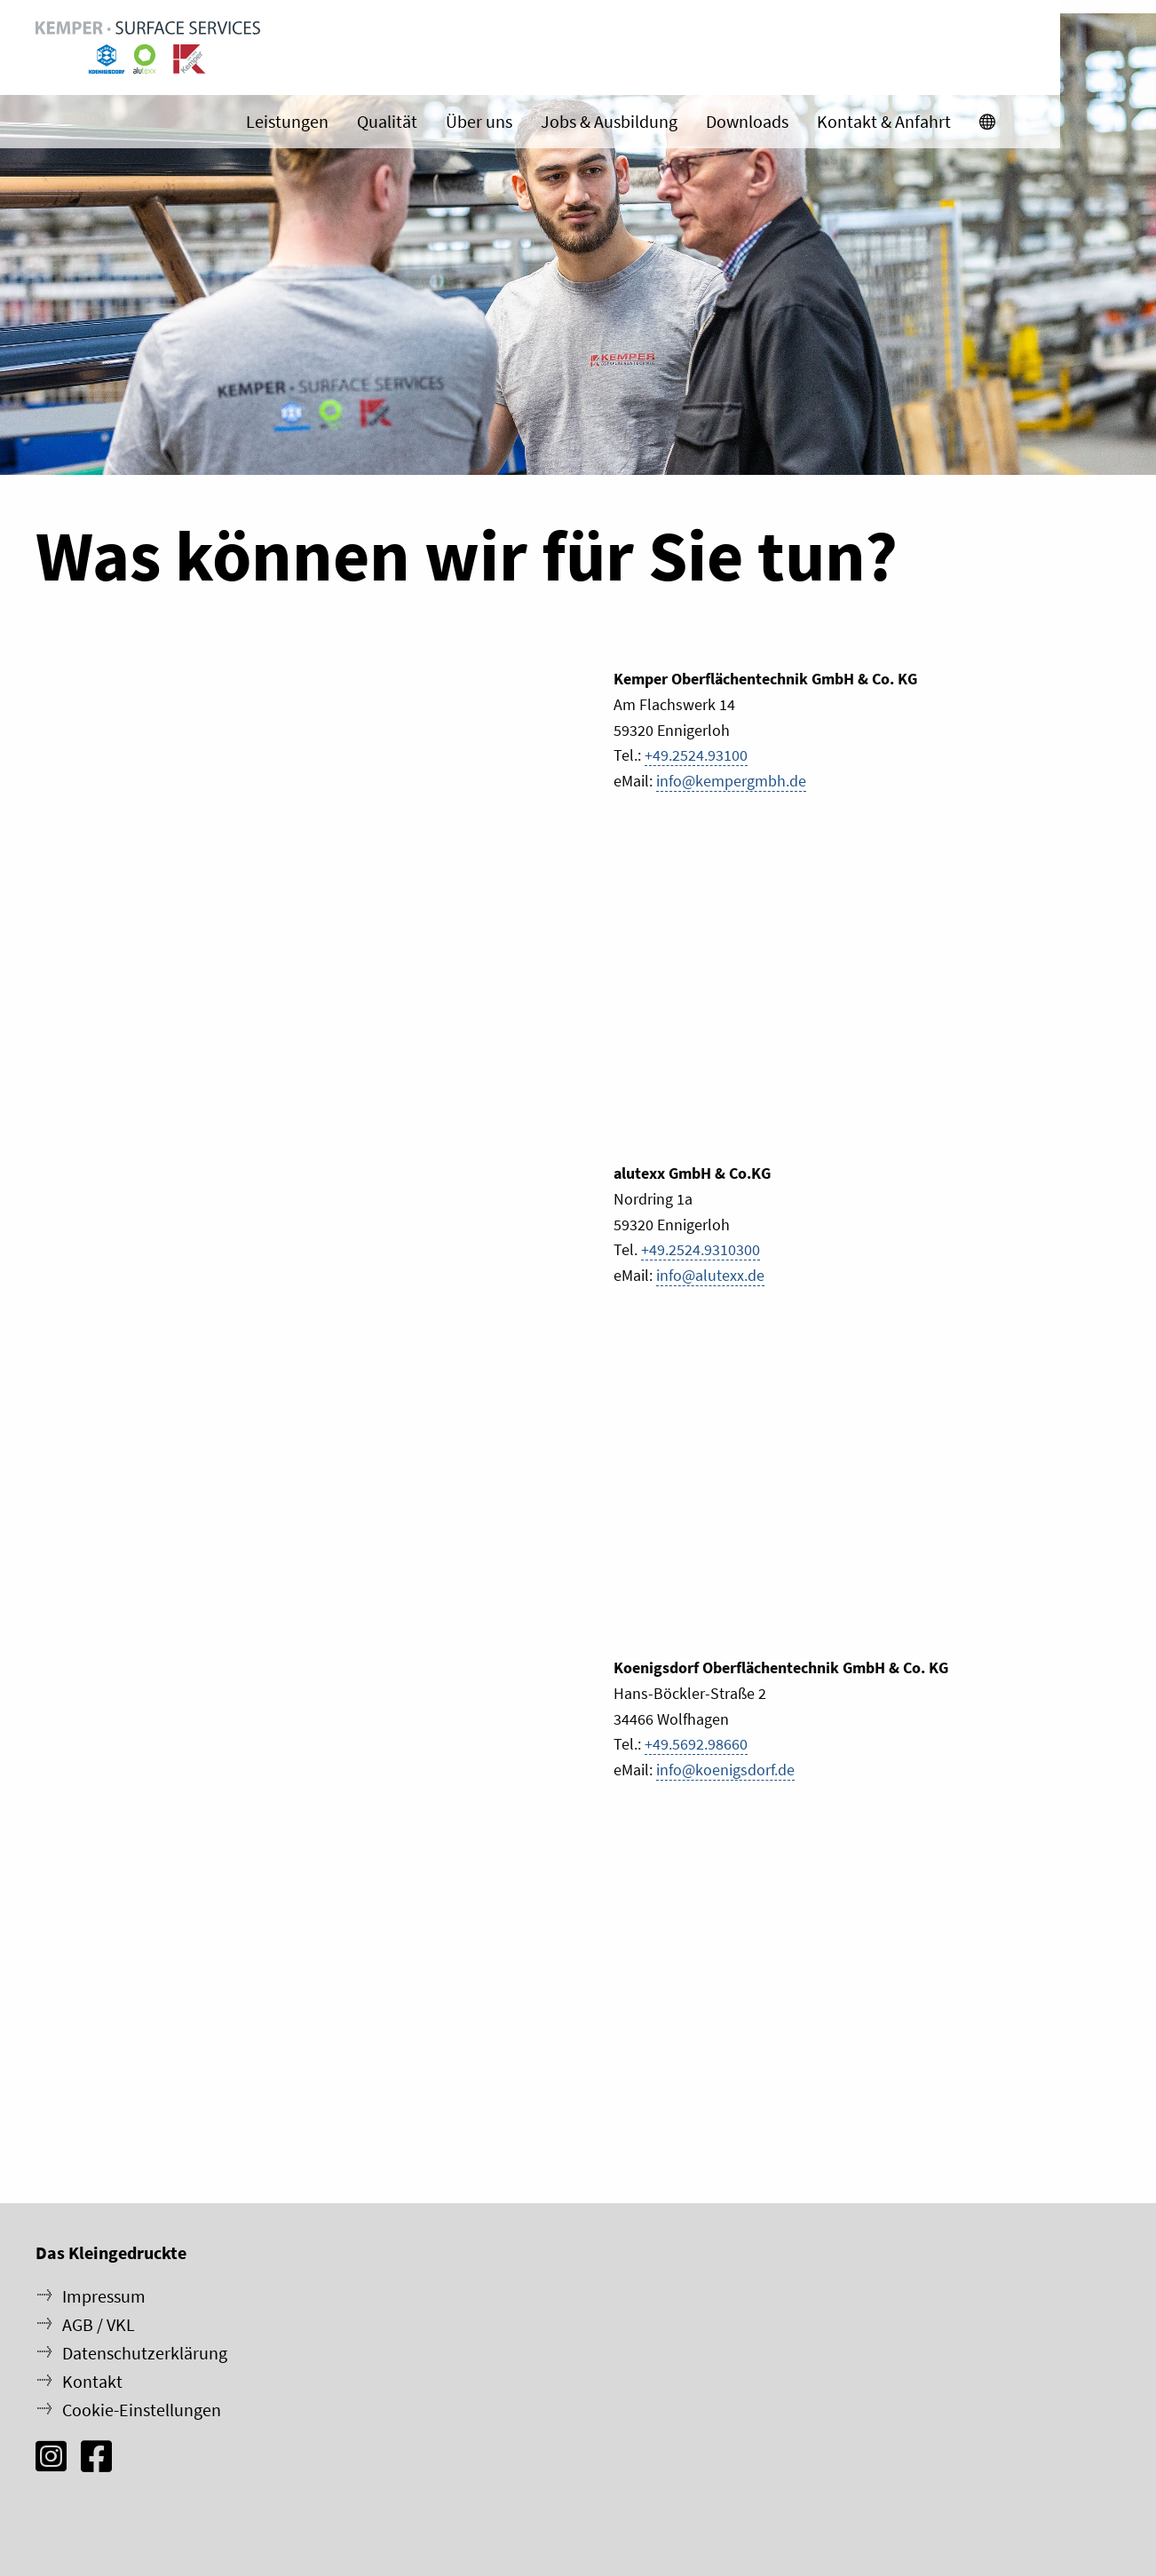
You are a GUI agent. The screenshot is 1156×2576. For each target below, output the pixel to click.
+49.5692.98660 (696, 1744)
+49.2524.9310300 (700, 1249)
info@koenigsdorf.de (725, 1769)
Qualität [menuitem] (483, 124)
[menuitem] (1083, 124)
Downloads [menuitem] (843, 124)
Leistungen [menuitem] (383, 124)
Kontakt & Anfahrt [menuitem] (980, 124)
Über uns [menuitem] (575, 124)
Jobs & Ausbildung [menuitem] (705, 124)
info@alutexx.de (710, 1275)
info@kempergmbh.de (731, 780)
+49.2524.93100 (696, 755)
